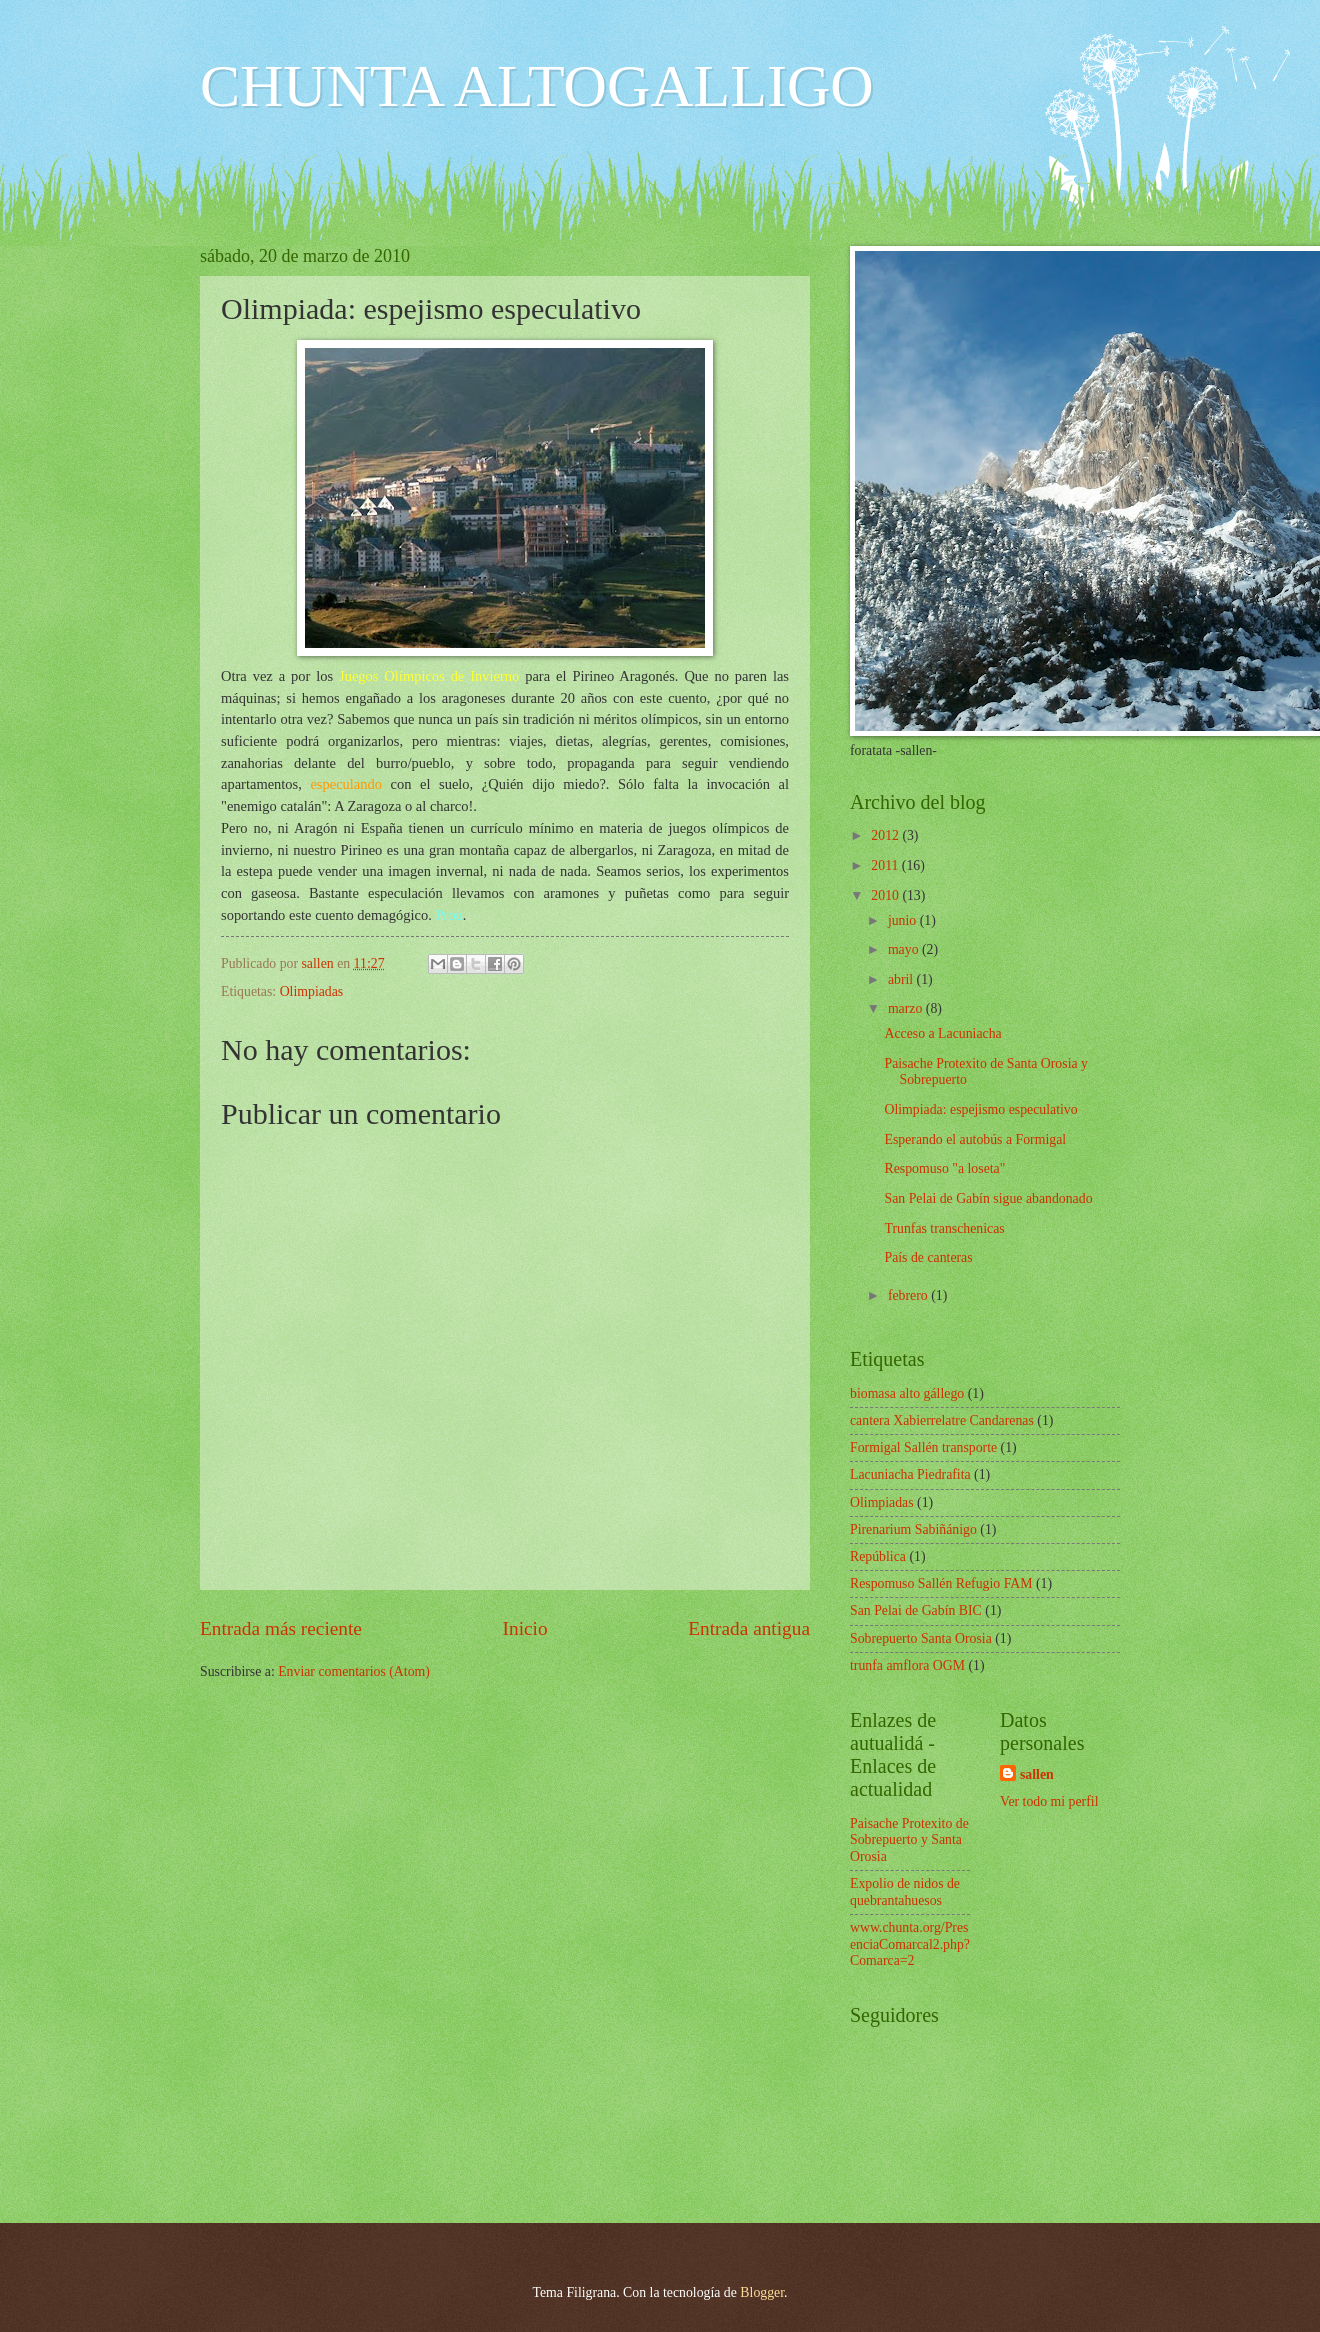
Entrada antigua (749, 1628)
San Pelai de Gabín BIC (916, 1610)
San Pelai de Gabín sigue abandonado (988, 1198)
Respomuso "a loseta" (944, 1168)
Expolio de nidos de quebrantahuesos (905, 1892)
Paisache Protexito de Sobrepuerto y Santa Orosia (909, 1840)
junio (904, 920)
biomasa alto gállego (907, 1393)
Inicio (525, 1628)
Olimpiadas (312, 991)
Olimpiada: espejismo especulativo (980, 1109)
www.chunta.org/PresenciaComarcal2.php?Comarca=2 (910, 1944)
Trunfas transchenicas (944, 1228)
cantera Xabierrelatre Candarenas (942, 1420)
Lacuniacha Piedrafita (910, 1474)
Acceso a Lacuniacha (942, 1033)
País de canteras (928, 1257)
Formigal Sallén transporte (923, 1447)
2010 (886, 895)
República (878, 1556)
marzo (907, 1008)
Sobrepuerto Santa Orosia (921, 1638)
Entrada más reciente (281, 1628)
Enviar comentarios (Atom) (354, 1671)
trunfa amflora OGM (907, 1665)
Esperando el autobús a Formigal (975, 1139)
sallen (1037, 1774)
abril (902, 979)
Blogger (762, 2292)
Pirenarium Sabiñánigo (913, 1529)
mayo (905, 949)
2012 (886, 835)
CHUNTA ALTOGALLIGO (537, 86)
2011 (886, 865)
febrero (909, 1295)
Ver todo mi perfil (1049, 1801)
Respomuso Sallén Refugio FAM (941, 1583)
